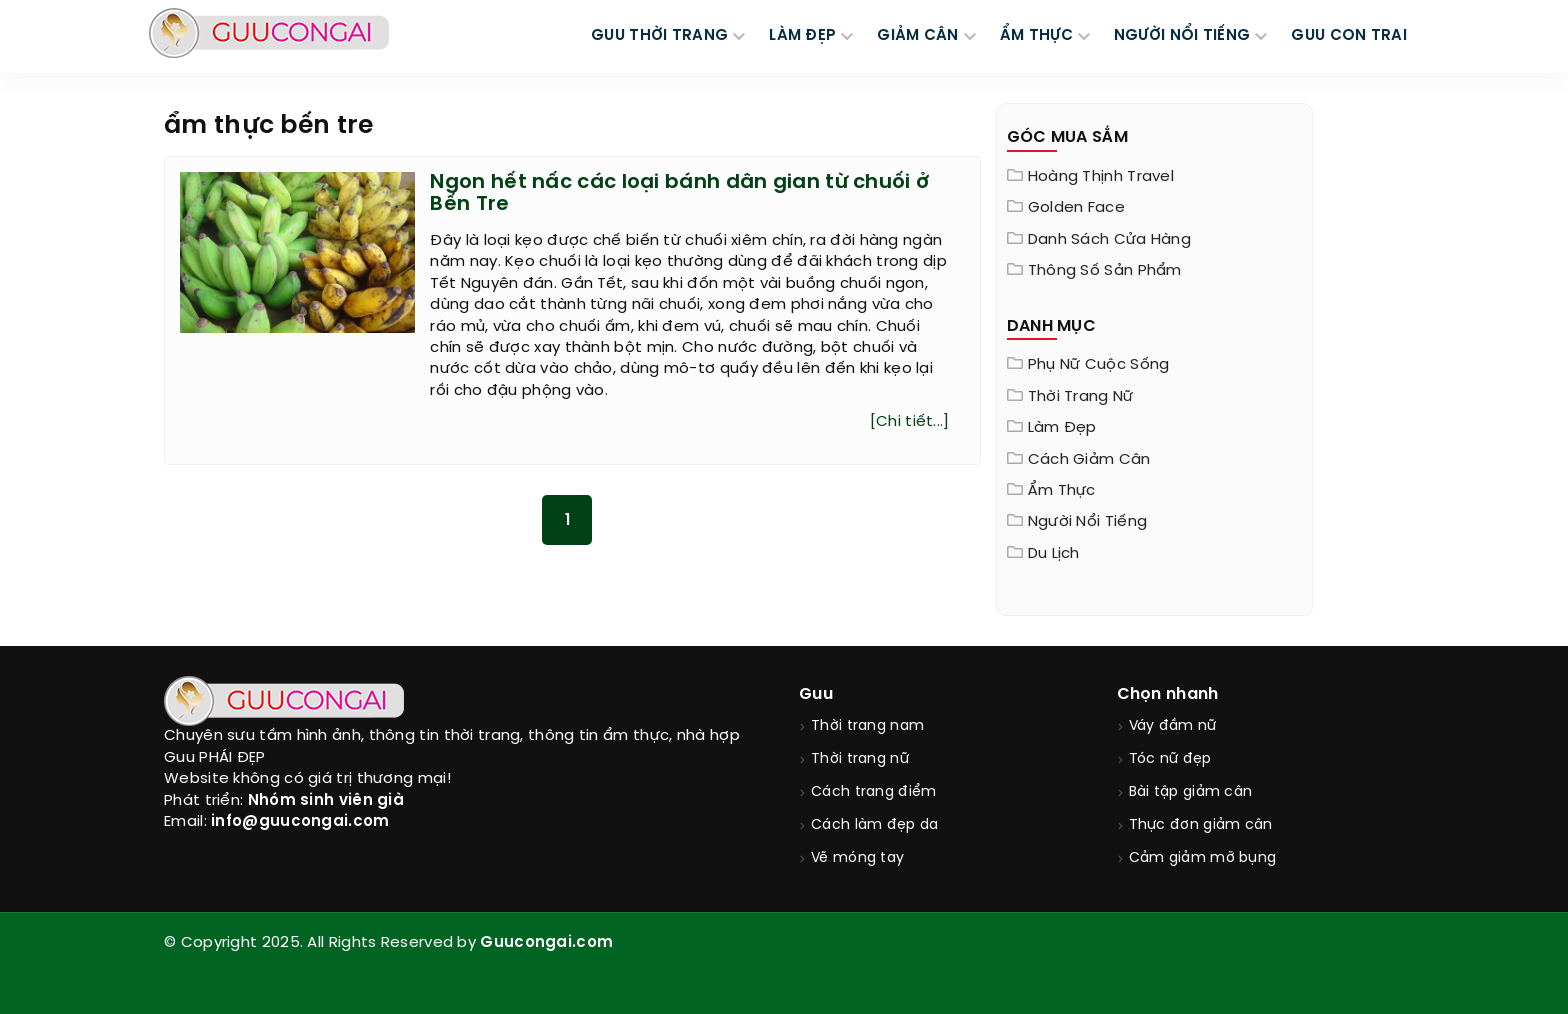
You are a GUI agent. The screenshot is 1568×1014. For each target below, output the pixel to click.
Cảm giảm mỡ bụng (1203, 858)
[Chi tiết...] (910, 422)
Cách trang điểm (874, 792)
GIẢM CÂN (917, 36)
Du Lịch (1054, 554)
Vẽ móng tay (857, 858)
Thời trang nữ (1081, 397)
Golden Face (1076, 208)
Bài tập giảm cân (1191, 792)
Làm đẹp (1062, 428)
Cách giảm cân (1089, 460)
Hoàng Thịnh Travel (1101, 177)
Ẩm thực (1062, 491)
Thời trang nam (867, 726)
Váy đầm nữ (1173, 726)
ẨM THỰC (1036, 36)
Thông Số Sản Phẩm (1105, 271)
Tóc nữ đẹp (1170, 759)
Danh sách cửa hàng (1109, 240)
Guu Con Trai (1349, 36)
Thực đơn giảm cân (1201, 825)
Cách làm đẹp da (875, 825)
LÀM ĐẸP (802, 36)
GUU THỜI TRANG (659, 36)
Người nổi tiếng (1088, 522)
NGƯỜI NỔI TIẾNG (1182, 36)
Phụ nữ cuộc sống (1099, 365)
